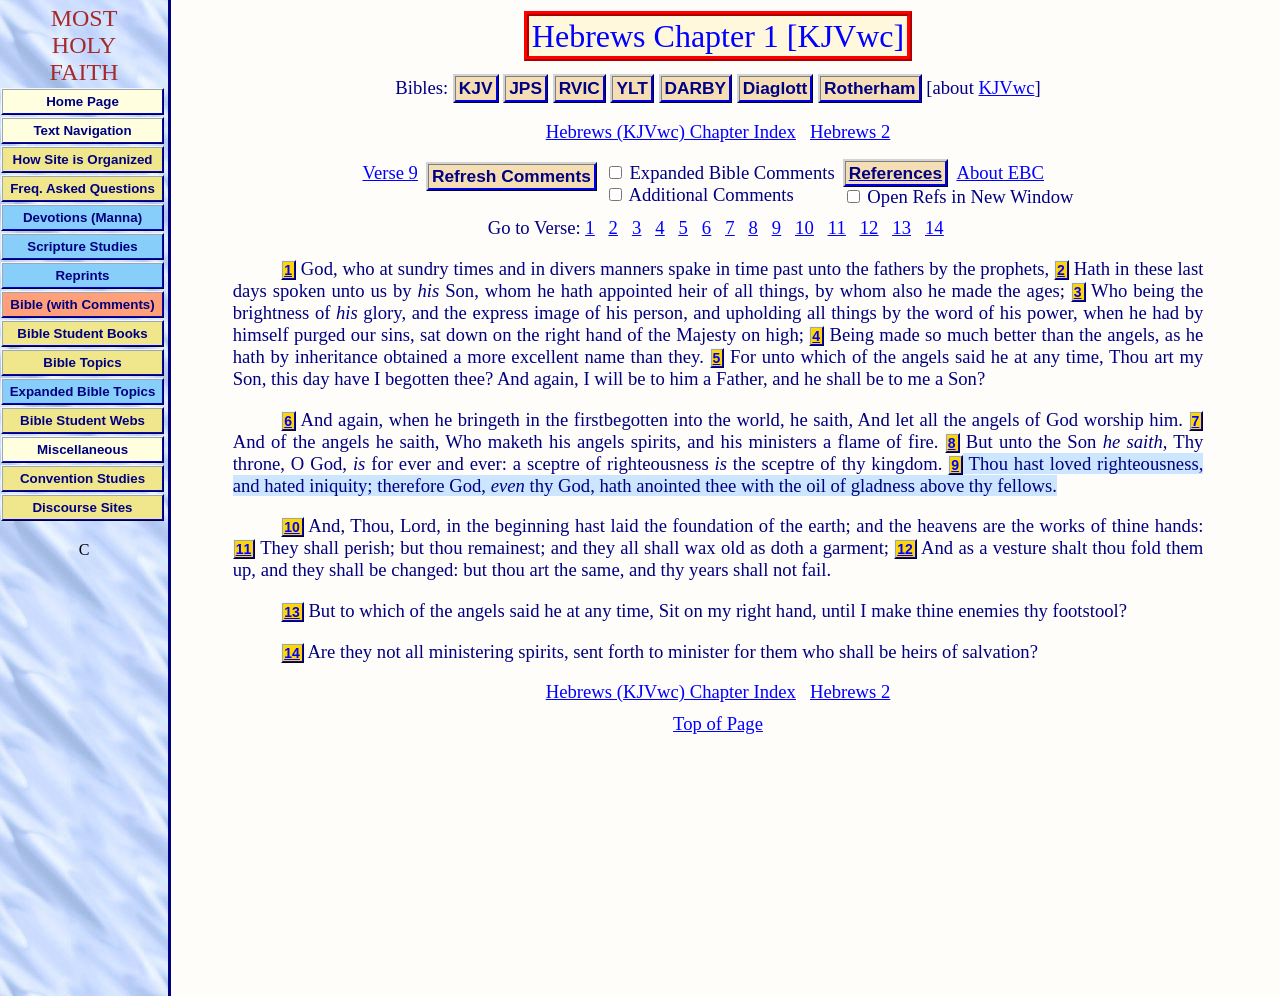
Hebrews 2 (850, 131)
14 (934, 227)
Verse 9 (389, 172)
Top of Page (718, 723)
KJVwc (1007, 87)
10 (804, 227)
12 (869, 227)
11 (837, 227)
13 (901, 227)
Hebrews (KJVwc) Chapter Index (671, 131)
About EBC (1000, 172)
